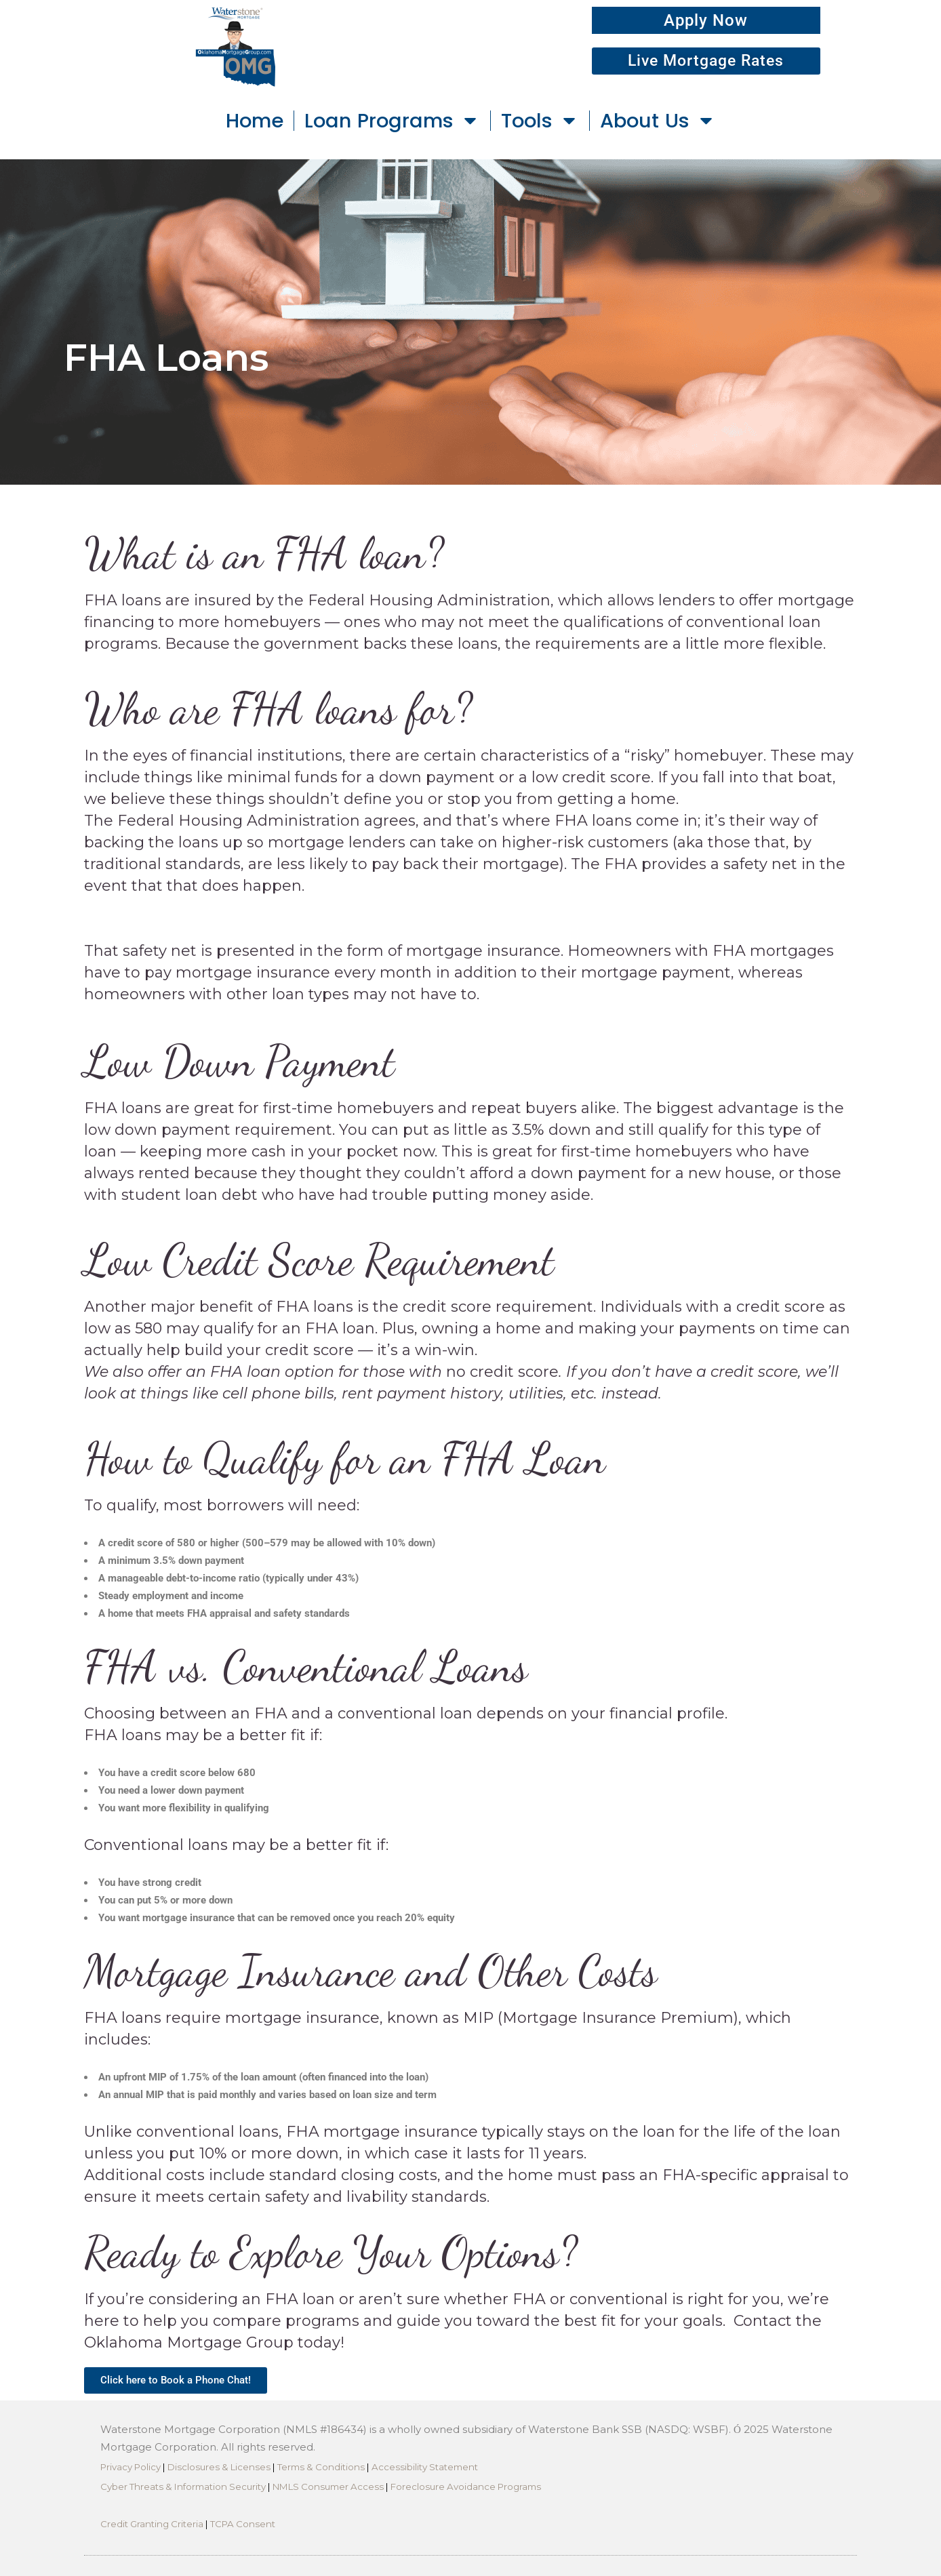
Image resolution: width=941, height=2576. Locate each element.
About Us (658, 120)
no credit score (502, 1372)
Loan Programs (392, 120)
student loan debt (189, 1195)
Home (254, 120)
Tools (540, 120)
